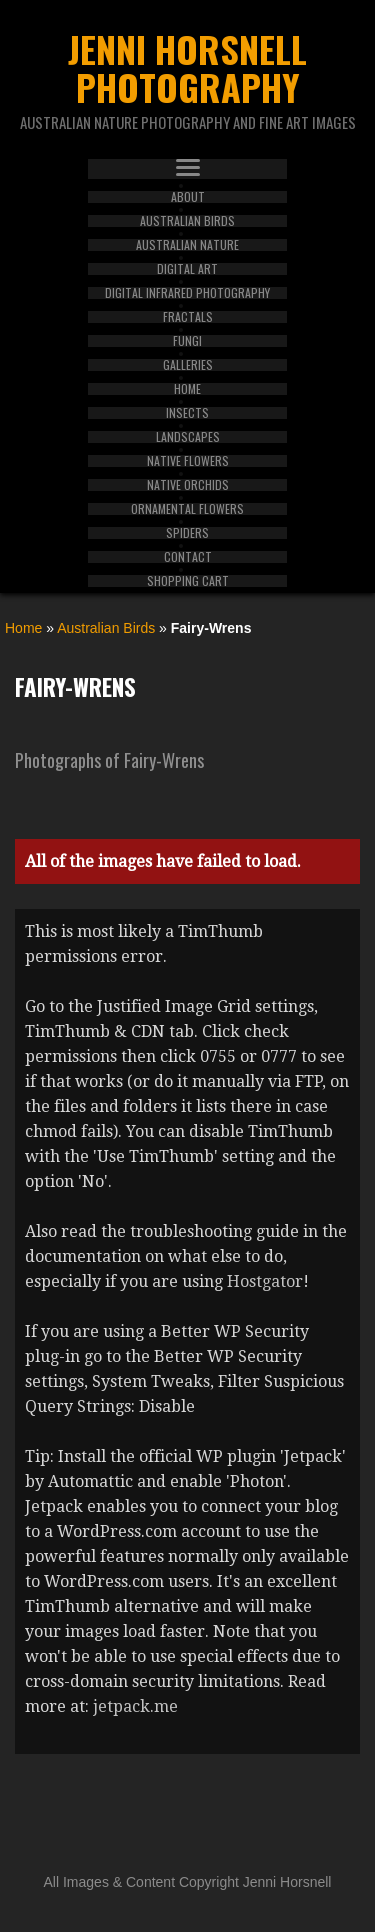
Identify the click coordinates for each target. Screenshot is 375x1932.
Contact (188, 557)
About (188, 197)
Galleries (188, 365)
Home (187, 389)
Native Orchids (188, 485)
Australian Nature (187, 245)
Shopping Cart (188, 581)
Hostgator (265, 1281)
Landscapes (188, 437)
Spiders (187, 533)
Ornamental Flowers (187, 509)
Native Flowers (188, 461)
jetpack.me (135, 1706)
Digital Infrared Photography (187, 293)
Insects (187, 413)
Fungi (187, 341)
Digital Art (187, 269)
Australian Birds (187, 221)
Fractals (188, 317)
